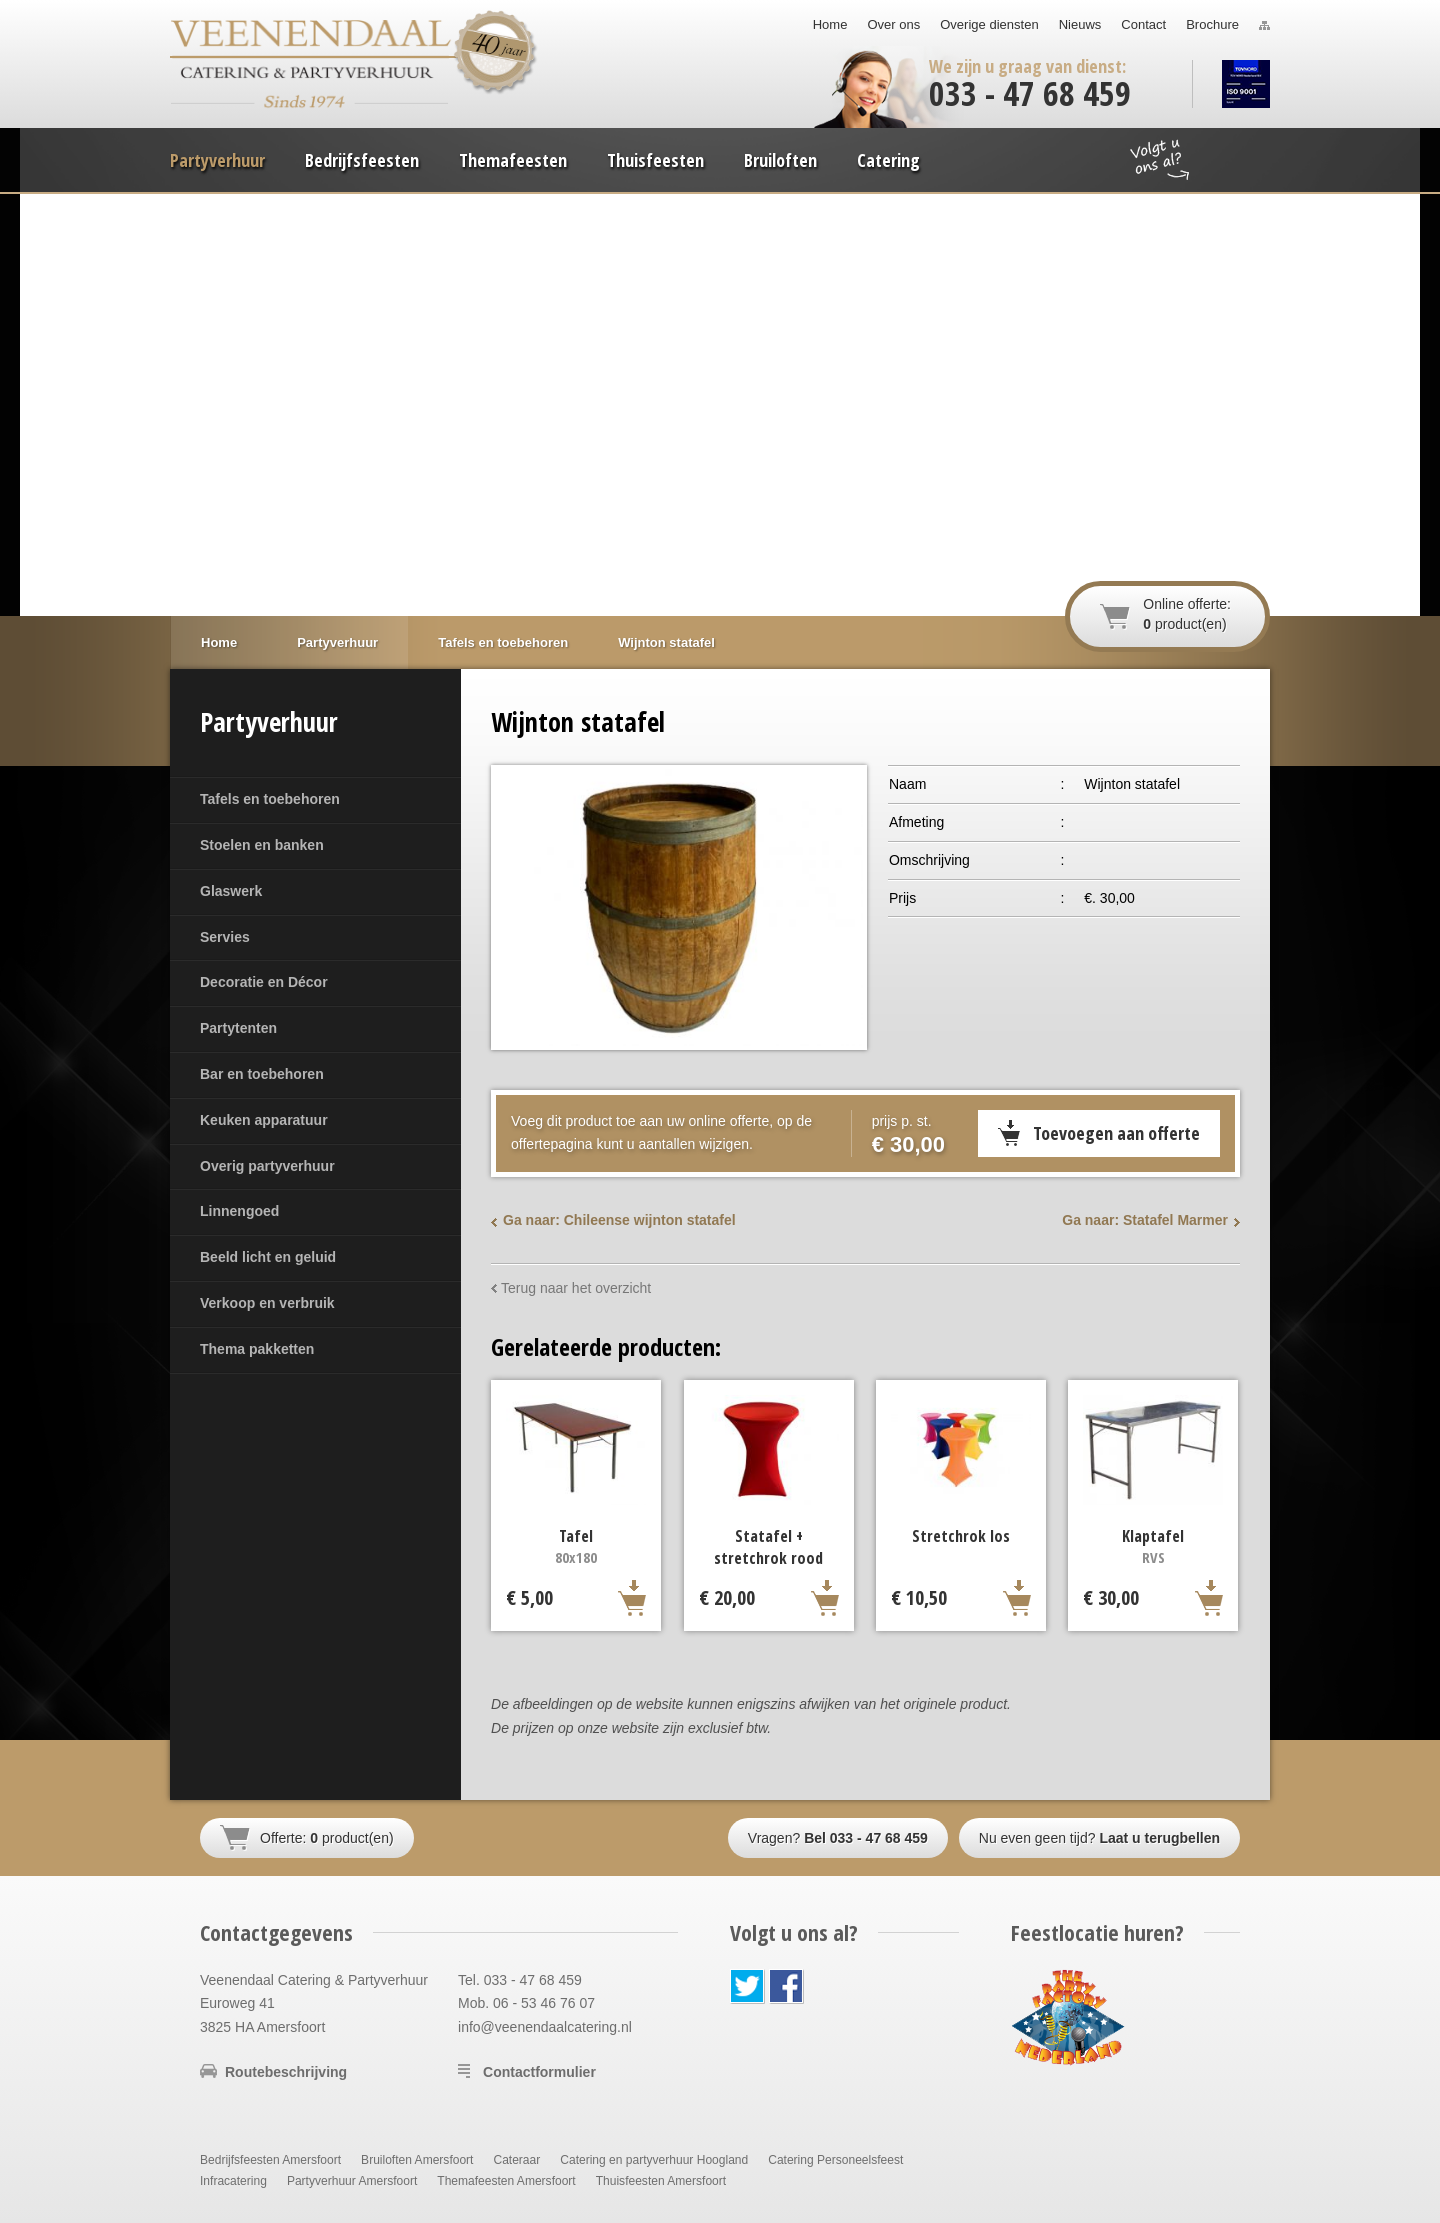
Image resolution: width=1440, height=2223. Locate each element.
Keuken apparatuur (264, 1120)
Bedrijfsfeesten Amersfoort (270, 2160)
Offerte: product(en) (327, 1838)
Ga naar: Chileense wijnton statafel (619, 1220)
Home (830, 24)
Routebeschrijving (286, 2072)
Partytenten (238, 1028)
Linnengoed (239, 1211)
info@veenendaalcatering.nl (545, 2027)
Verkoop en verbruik (267, 1303)
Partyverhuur (217, 160)
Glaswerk (231, 891)
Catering (888, 160)
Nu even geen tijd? (1099, 1838)
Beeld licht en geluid (268, 1257)
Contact (1143, 24)
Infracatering (233, 2181)
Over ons (893, 24)
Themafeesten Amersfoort (506, 2181)
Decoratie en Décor (264, 982)
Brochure (1212, 24)
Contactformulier (539, 2072)
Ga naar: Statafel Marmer (1145, 1220)
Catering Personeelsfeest (835, 2160)
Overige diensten (989, 24)
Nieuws (1080, 24)
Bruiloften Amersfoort (417, 2160)
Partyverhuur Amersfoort (352, 2181)
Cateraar (516, 2160)
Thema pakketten (257, 1349)
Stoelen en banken (262, 845)
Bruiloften (780, 160)
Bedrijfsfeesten (362, 160)
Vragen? (838, 1838)
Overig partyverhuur (267, 1166)
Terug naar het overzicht (576, 1288)
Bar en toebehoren (262, 1074)
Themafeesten (513, 160)
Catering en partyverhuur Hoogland (654, 2160)
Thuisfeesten (655, 160)
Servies (225, 937)
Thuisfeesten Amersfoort (661, 2181)
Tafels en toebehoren (270, 799)
